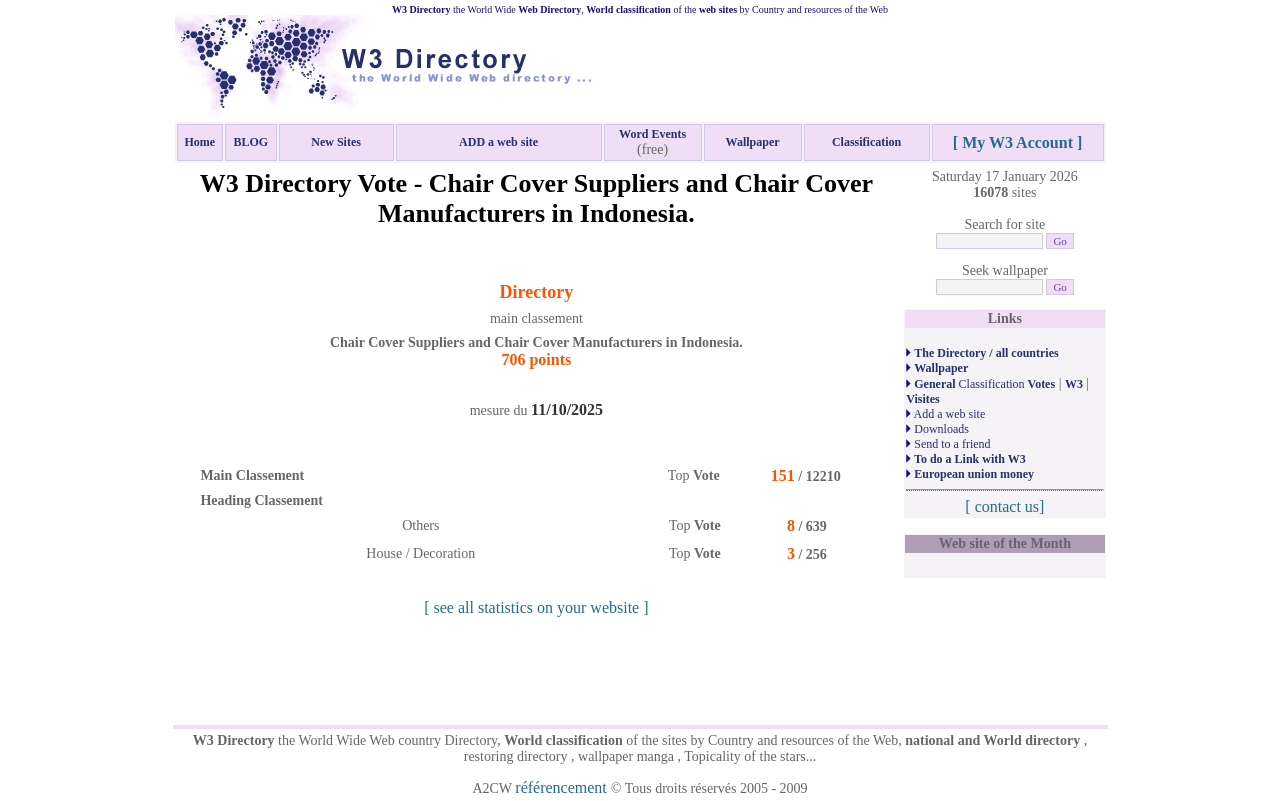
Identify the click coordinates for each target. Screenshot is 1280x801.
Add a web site (945, 414)
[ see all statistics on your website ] (536, 607)
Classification (980, 384)
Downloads (937, 429)
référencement (562, 787)
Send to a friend (948, 444)
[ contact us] (1004, 506)
